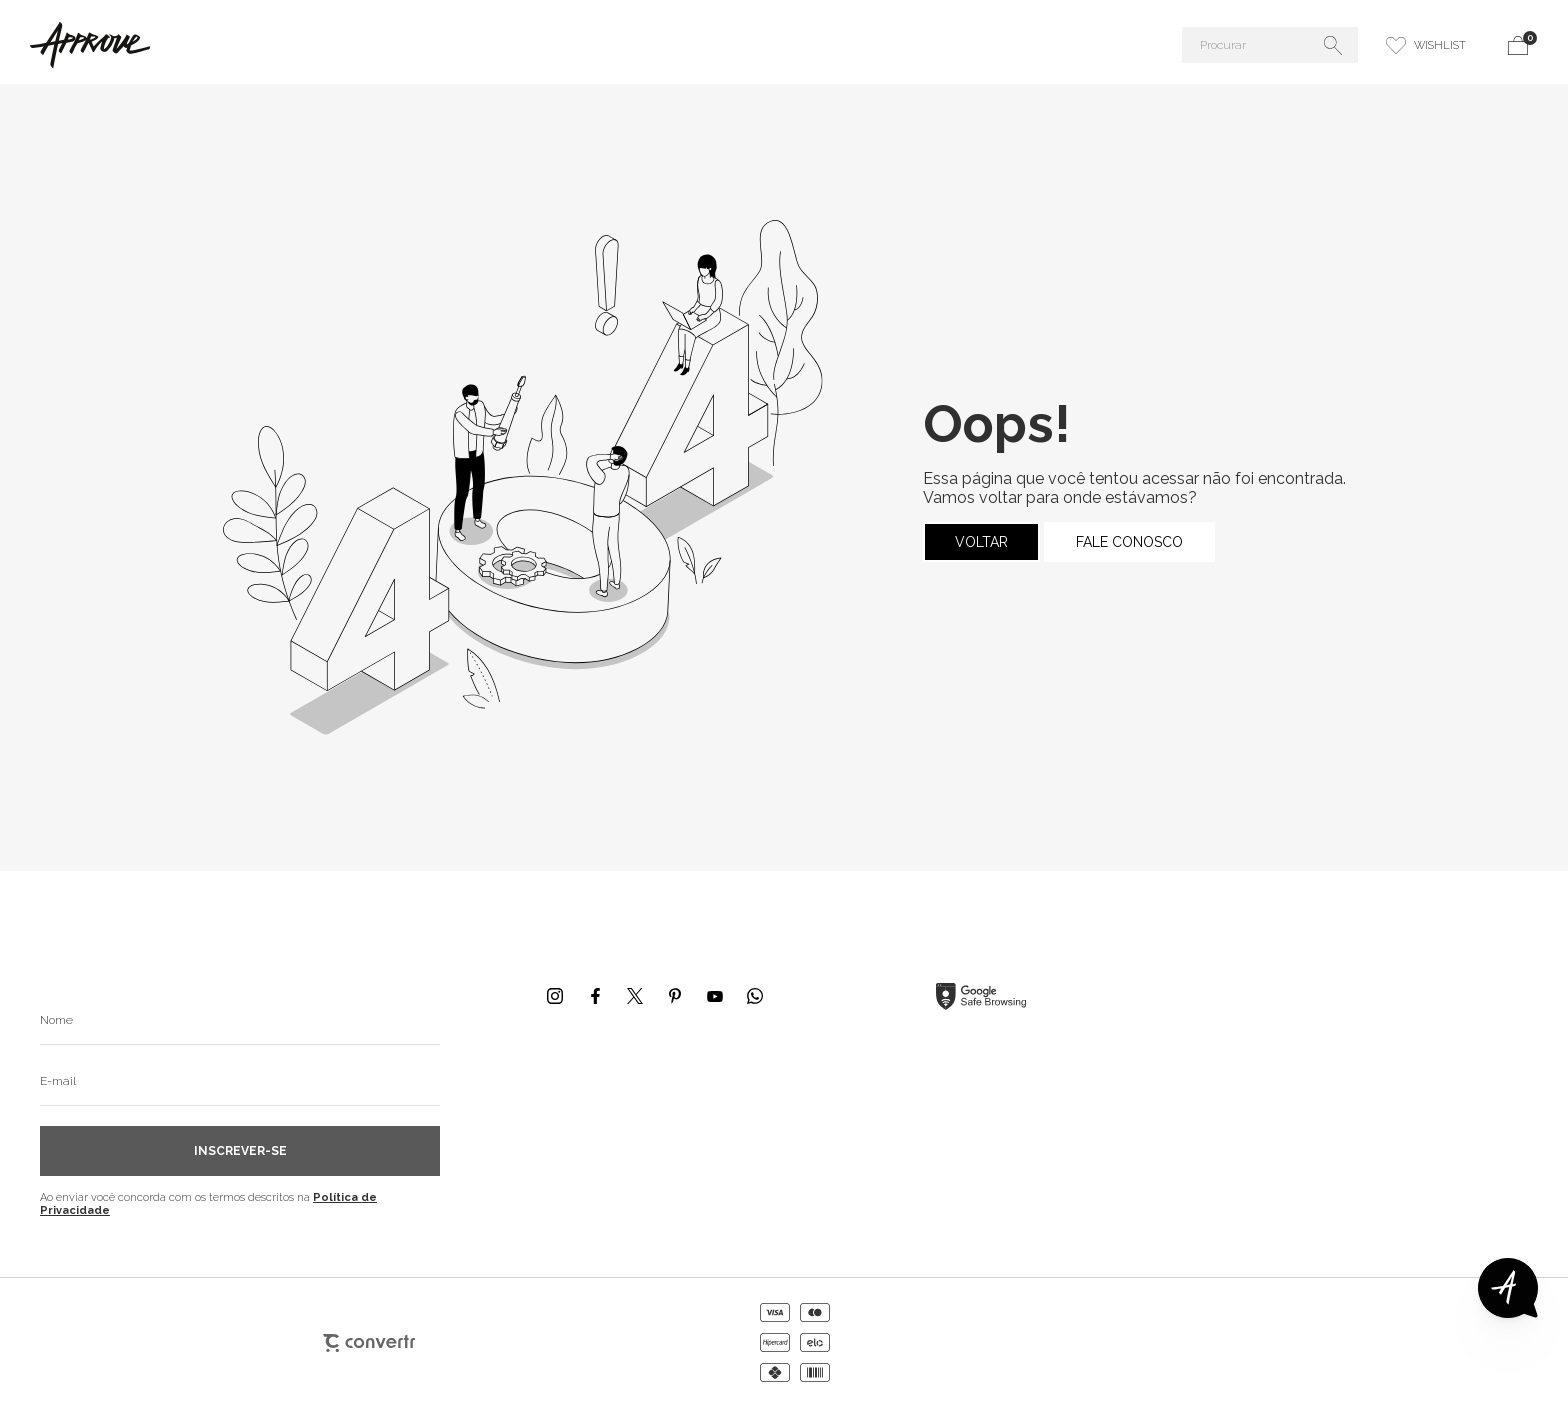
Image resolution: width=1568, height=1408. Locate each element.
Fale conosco (1129, 542)
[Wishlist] (1426, 45)
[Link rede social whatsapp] (755, 996)
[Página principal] (254, 45)
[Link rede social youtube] (715, 996)
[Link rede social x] (635, 996)
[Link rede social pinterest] (675, 996)
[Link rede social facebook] (595, 996)
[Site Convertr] (369, 1343)
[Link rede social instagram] (555, 996)
